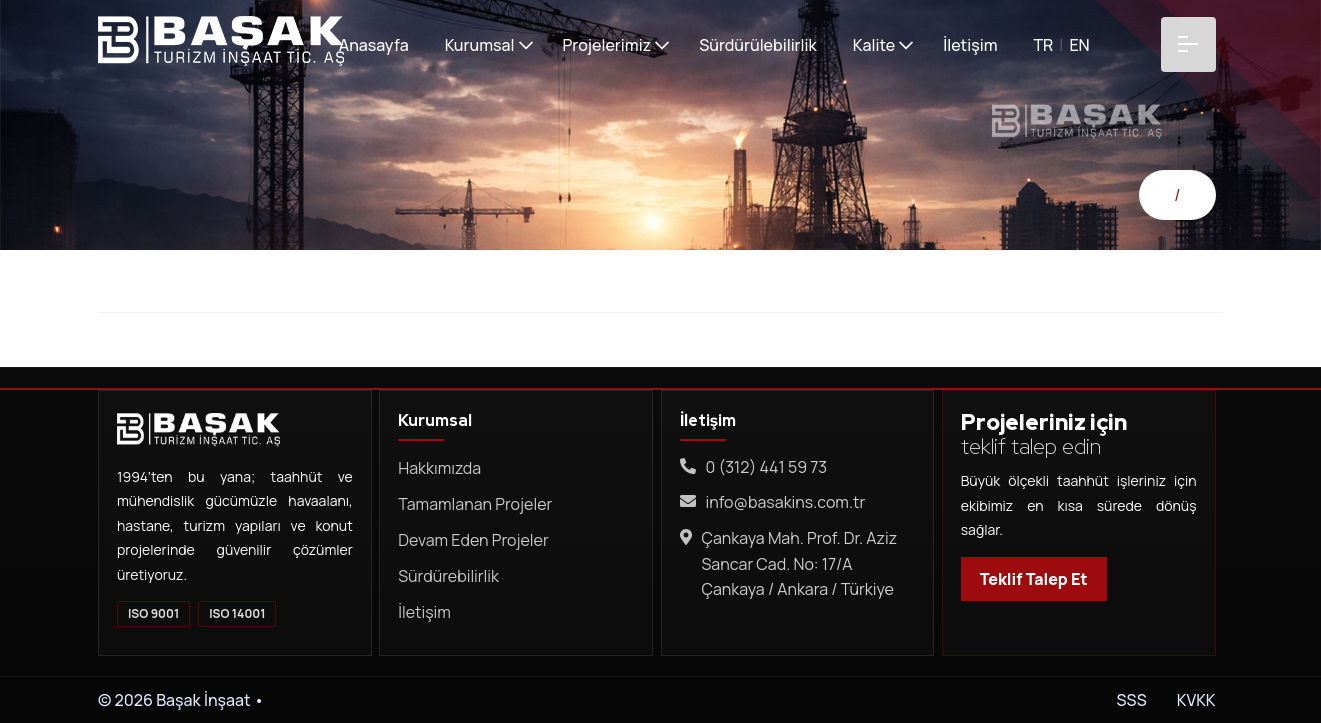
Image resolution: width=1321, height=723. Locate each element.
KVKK (1195, 700)
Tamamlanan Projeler (475, 504)
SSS (1131, 700)
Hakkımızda (439, 468)
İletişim (424, 612)
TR (1042, 45)
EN (1078, 45)
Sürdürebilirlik (448, 576)
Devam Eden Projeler (473, 540)
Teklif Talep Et (1034, 579)
